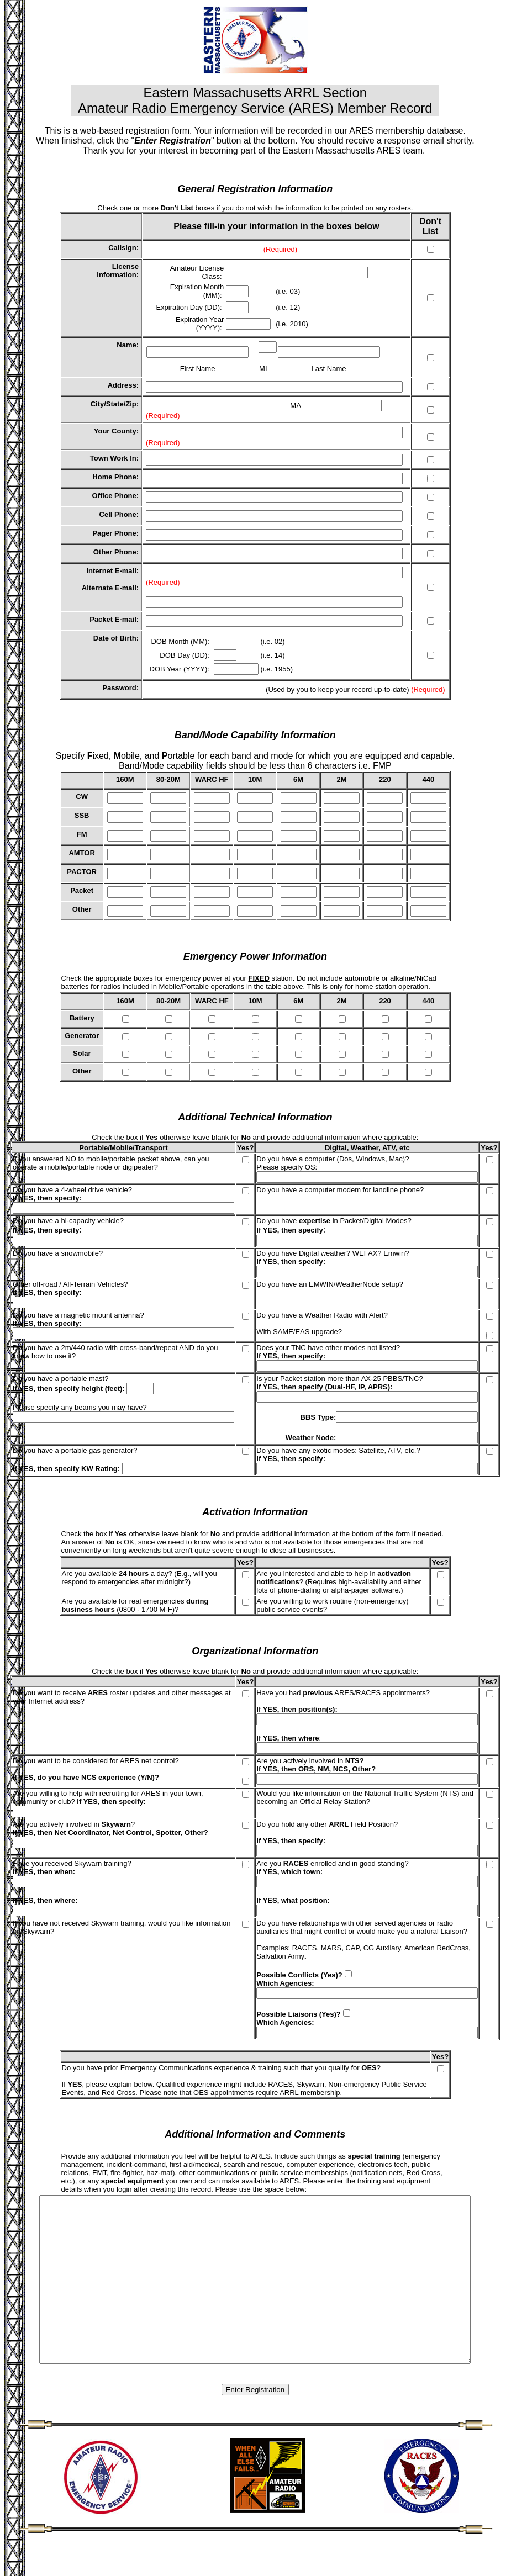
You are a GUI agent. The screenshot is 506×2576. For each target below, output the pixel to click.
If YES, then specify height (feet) (67, 1388)
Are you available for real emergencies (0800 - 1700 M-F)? (135, 1605)
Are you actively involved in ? (74, 1824)
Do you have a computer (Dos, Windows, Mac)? (332, 1159)
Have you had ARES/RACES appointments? (343, 1693)
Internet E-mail (111, 571)
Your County (115, 431)
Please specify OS (285, 1167)
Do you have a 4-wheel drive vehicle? (72, 1190)
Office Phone (114, 495)
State (115, 404)
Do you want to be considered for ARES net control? (96, 1761)
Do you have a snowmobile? (58, 1253)
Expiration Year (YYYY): (200, 323)
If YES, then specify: (290, 1261)
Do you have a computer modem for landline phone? (340, 1190)
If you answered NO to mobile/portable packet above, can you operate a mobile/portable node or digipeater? (111, 1163)
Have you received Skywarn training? (72, 1863)
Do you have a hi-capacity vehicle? (68, 1220)
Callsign (122, 248)
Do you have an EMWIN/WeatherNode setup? (329, 1284)
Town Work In (113, 458)
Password (119, 688)
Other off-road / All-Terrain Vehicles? (70, 1284)
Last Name (329, 368)
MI (263, 368)
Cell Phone (117, 514)
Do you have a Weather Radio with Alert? (322, 1315)
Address (122, 385)
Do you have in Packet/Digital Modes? (333, 1220)
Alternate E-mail (109, 588)
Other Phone (114, 552)
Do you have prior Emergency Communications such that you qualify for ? (221, 2068)
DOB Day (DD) (183, 655)
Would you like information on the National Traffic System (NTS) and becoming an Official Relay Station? (364, 1797)
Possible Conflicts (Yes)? (299, 1975)
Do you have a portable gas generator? (75, 1450)
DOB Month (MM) (179, 641)
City (97, 404)
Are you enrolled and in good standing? (332, 1863)
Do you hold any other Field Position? (327, 1824)
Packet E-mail (112, 619)
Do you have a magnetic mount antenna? (78, 1315)
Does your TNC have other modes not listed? (328, 1347)
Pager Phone (114, 533)
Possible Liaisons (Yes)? (298, 2014)
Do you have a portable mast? (60, 1378)
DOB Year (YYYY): (181, 669)
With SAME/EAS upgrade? (299, 1331)
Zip (130, 404)
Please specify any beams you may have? (80, 1407)
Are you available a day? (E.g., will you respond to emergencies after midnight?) (139, 1577)
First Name (197, 368)
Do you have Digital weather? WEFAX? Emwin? (332, 1253)
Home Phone (114, 477)
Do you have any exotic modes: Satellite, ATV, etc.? (338, 1450)
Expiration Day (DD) (188, 307)
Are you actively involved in (309, 1761)
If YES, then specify (46, 1198)
